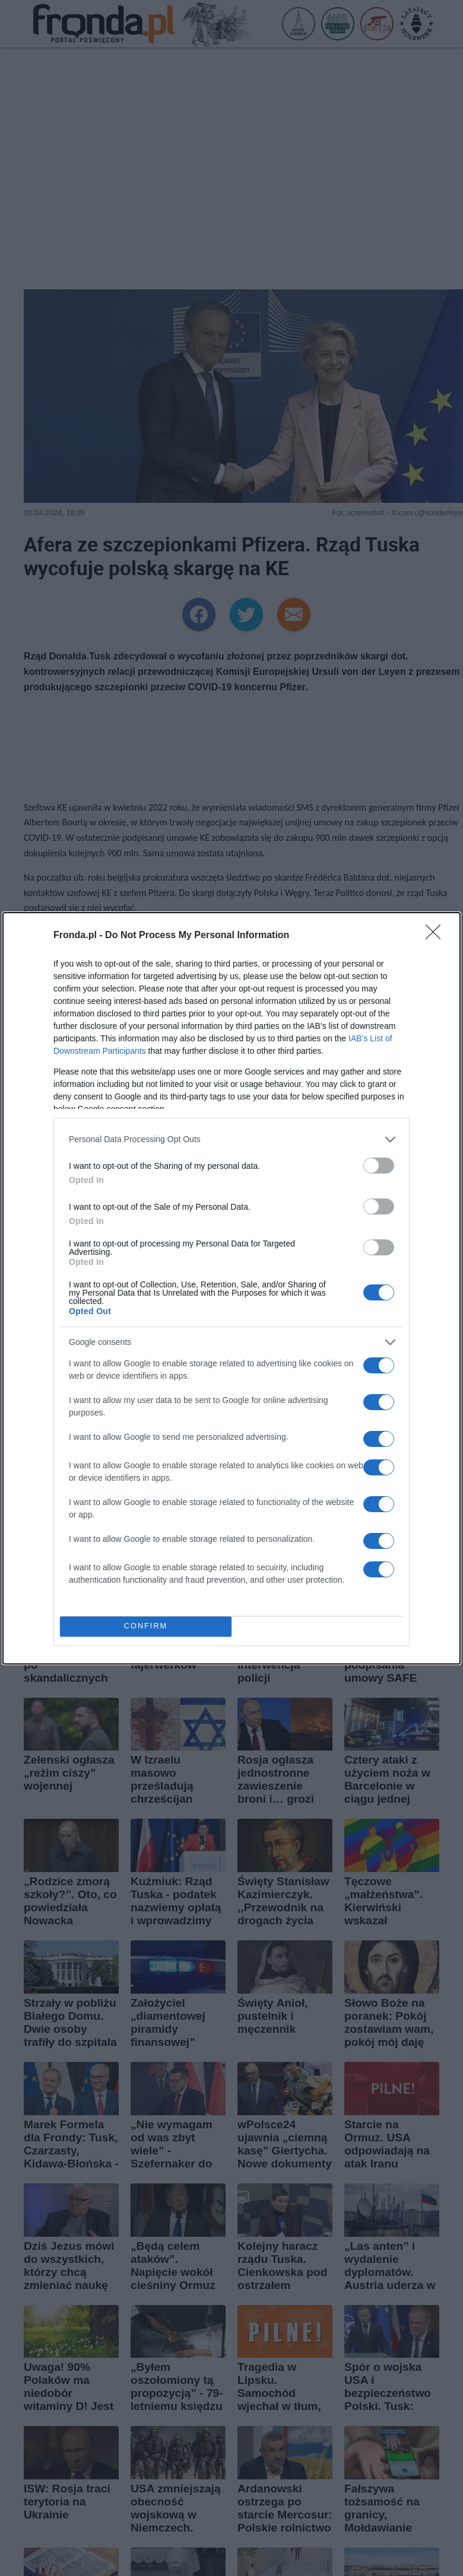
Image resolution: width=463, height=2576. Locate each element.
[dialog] (231, 1288)
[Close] (437, 935)
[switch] (378, 1166)
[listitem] (231, 1139)
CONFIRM (145, 1626)
